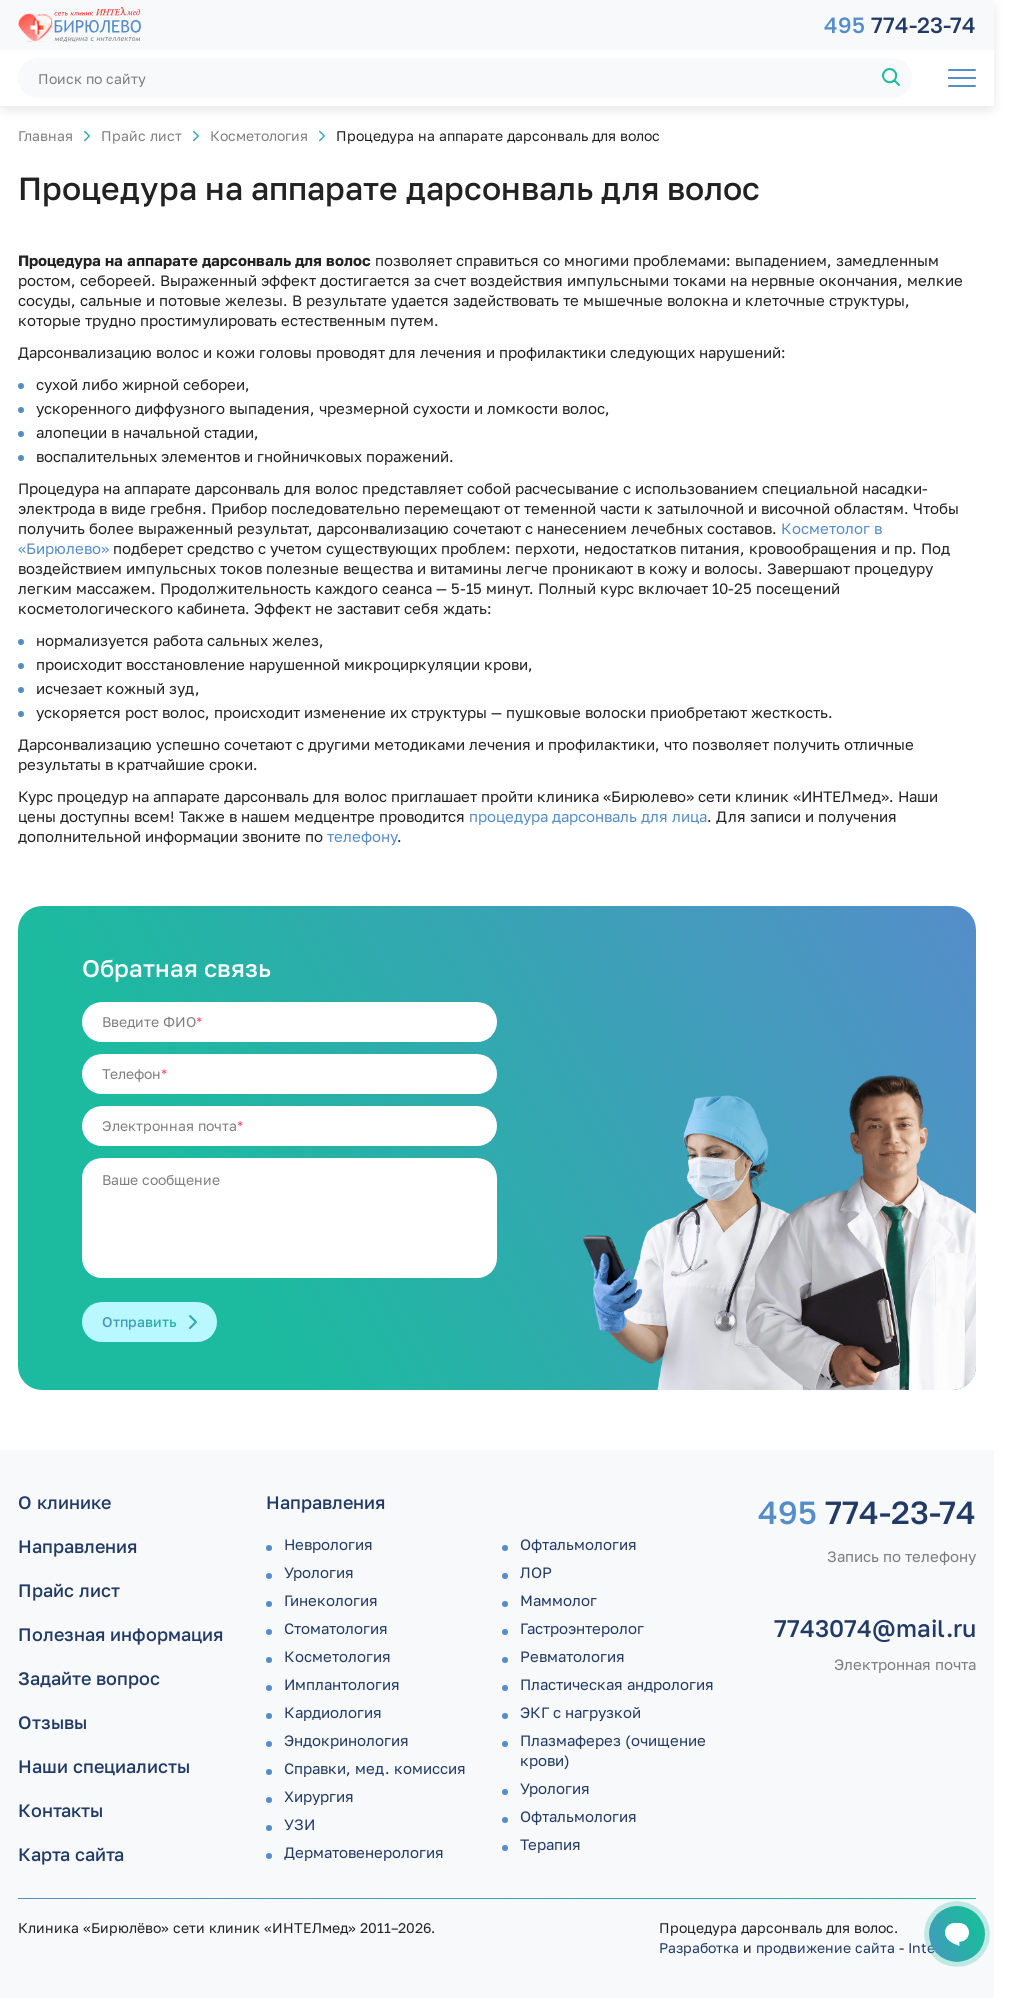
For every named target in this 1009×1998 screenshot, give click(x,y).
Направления (77, 1546)
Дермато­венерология (364, 1852)
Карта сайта (71, 1854)
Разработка (699, 1947)
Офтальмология (578, 1544)
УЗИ (299, 1824)
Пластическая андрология (617, 1684)
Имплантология (342, 1684)
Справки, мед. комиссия (375, 1768)
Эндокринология (346, 1740)
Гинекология (331, 1600)
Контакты (60, 1810)
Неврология (328, 1544)
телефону (362, 836)
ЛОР (536, 1572)
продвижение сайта (825, 1947)
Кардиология (333, 1712)
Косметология (259, 135)
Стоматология (336, 1628)
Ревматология (572, 1656)
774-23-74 (900, 24)
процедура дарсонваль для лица (588, 816)
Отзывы (52, 1722)
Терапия (550, 1844)
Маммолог (558, 1600)
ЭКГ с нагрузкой (580, 1712)
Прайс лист (141, 135)
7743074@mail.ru (875, 1628)
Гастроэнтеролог (582, 1628)
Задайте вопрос (89, 1678)
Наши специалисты (104, 1766)
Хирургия (319, 1796)
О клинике (64, 1502)
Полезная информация (120, 1634)
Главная (45, 135)
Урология (319, 1572)
